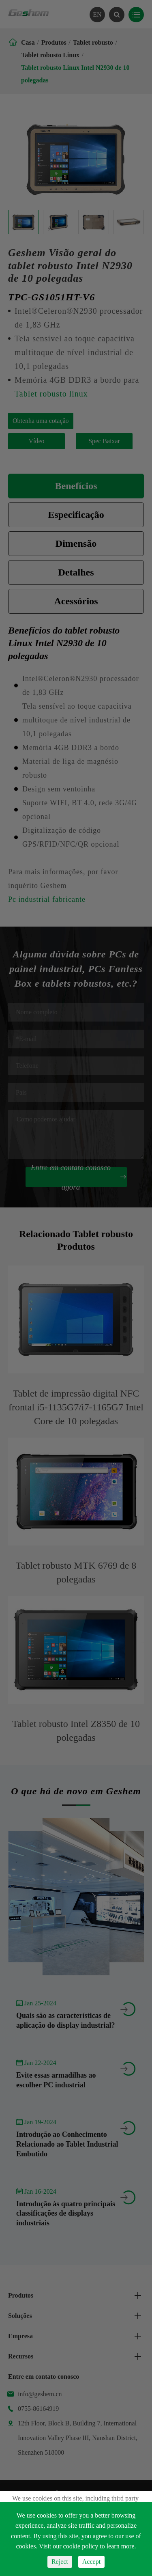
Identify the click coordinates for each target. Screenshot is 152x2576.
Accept (91, 2561)
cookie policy (80, 2546)
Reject (59, 2561)
